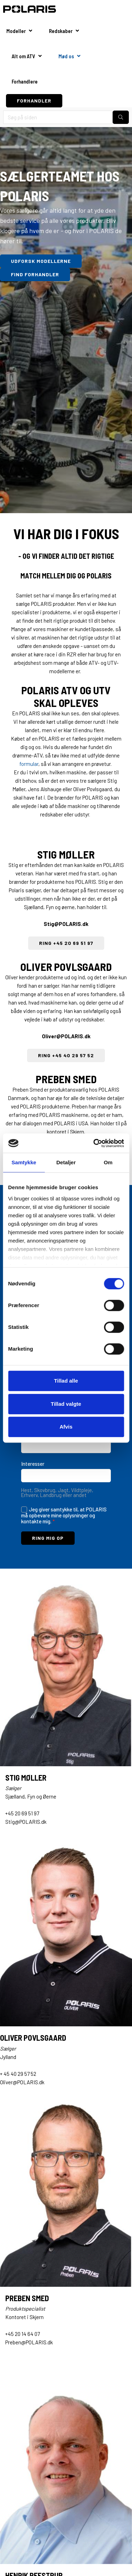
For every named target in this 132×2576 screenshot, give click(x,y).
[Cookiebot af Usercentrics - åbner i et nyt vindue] (94, 1143)
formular (28, 764)
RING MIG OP (48, 1538)
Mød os (66, 56)
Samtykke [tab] (24, 1162)
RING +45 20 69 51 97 (66, 943)
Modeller (16, 31)
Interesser (32, 1464)
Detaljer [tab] (66, 1162)
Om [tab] (108, 1162)
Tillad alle (66, 1381)
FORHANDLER (34, 101)
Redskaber (61, 31)
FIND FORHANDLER (35, 274)
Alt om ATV (23, 56)
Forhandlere (25, 81)
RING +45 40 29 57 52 (66, 1055)
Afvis (66, 1427)
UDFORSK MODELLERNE (41, 261)
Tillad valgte (66, 1404)
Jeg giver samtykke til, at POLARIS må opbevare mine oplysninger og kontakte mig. (64, 1515)
